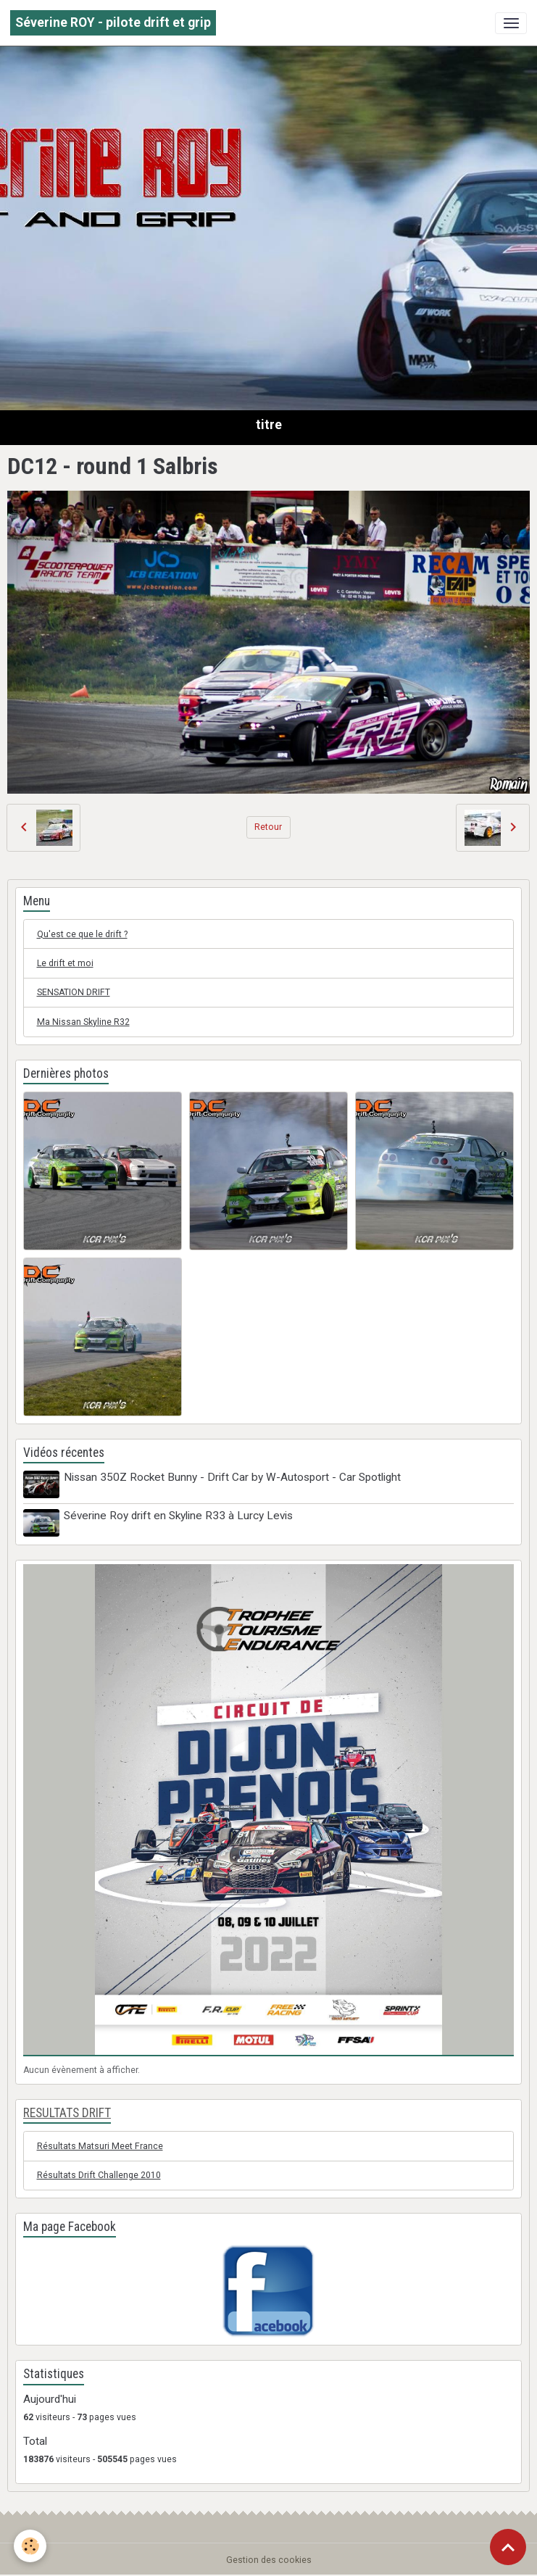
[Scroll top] (508, 2547)
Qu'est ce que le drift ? (82, 934)
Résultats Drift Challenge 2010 (99, 2174)
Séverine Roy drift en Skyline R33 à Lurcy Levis (179, 1515)
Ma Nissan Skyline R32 (83, 1022)
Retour (268, 827)
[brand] (113, 23)
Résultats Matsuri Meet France (100, 2145)
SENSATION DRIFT (73, 992)
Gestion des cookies (269, 2559)
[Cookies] (30, 2546)
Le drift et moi (65, 963)
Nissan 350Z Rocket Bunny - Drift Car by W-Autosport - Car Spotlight (232, 1477)
